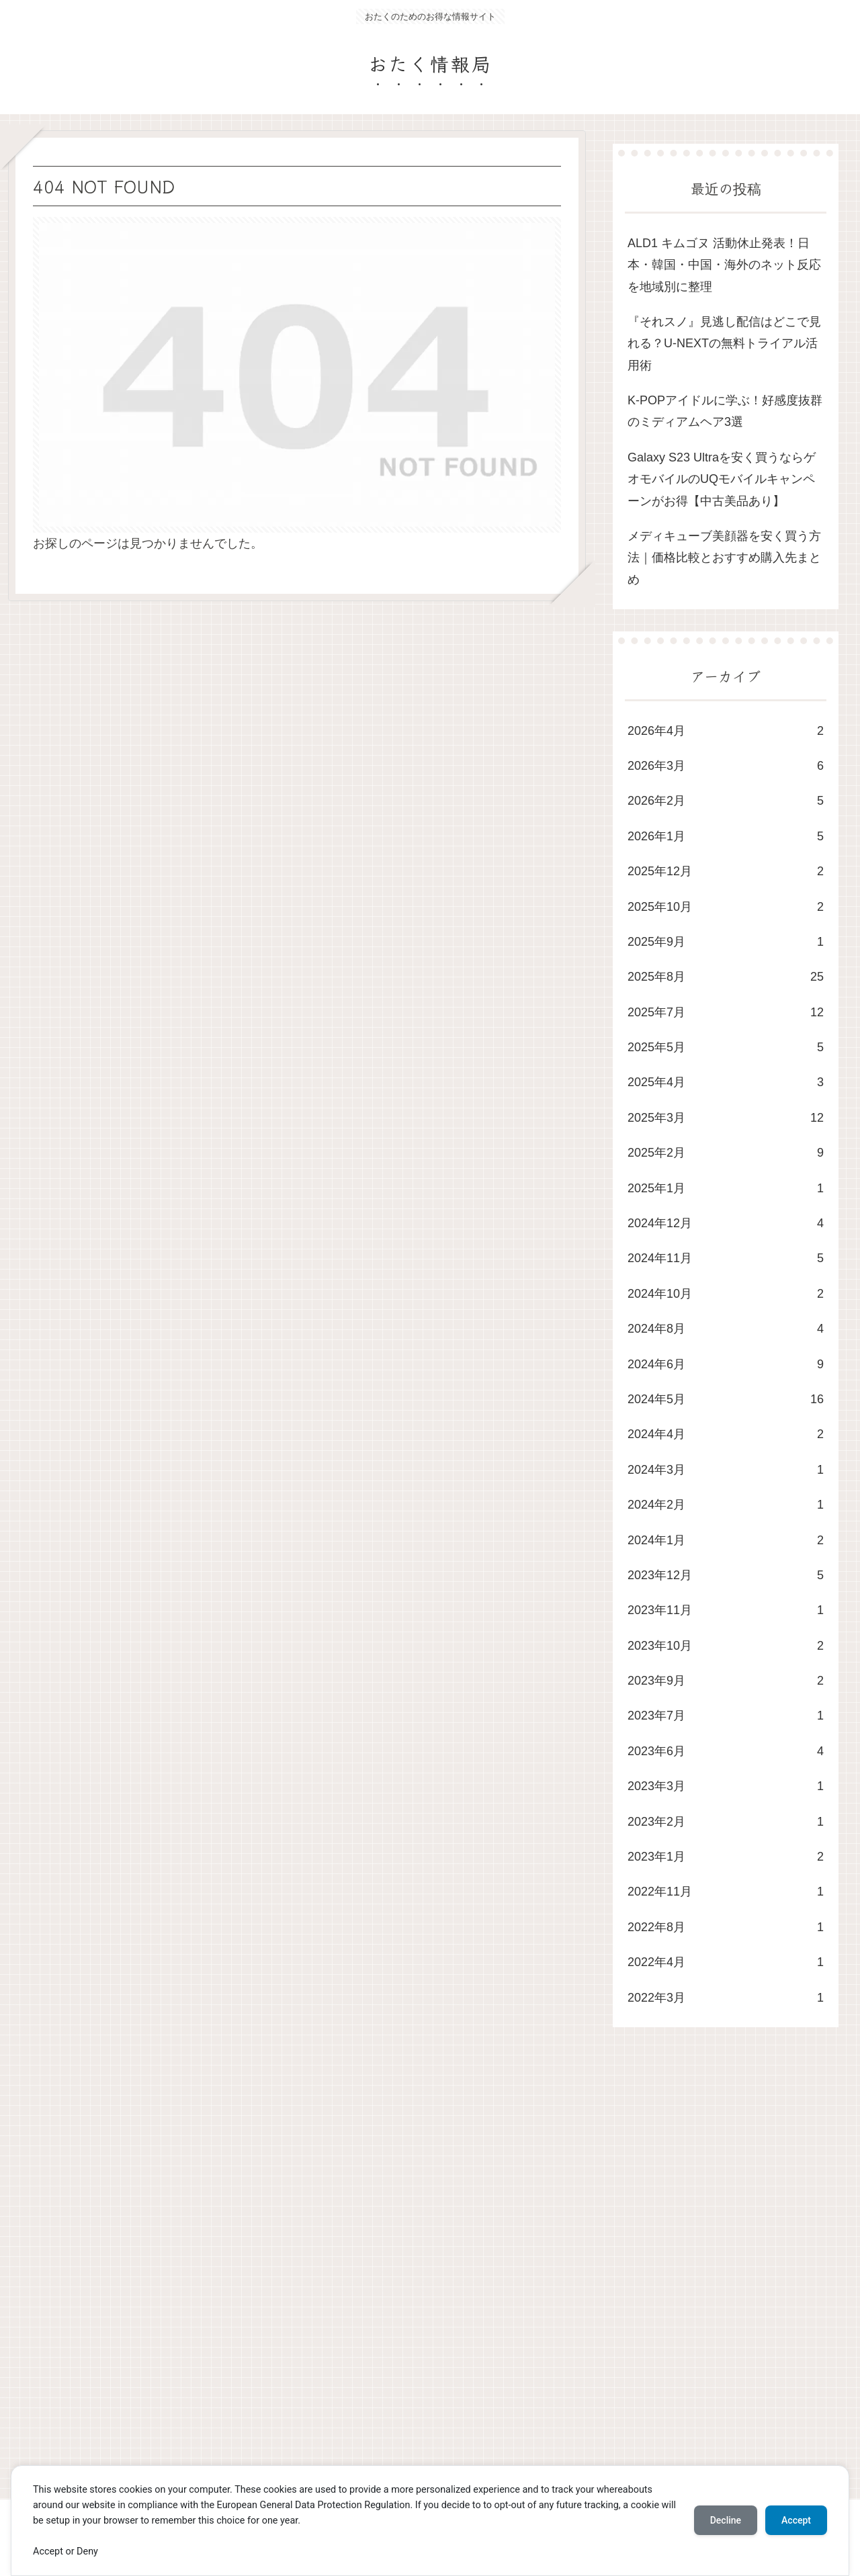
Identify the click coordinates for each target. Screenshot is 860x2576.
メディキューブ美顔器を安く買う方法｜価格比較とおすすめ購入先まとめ (724, 557)
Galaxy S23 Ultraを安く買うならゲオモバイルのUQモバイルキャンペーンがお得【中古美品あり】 (722, 479)
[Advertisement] (411, 2275)
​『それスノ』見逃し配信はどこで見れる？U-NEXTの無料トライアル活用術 (724, 343)
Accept (796, 2520)
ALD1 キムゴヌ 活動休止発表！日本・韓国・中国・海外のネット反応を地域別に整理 (724, 265)
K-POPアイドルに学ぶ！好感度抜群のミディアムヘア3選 (725, 411)
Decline (725, 2520)
